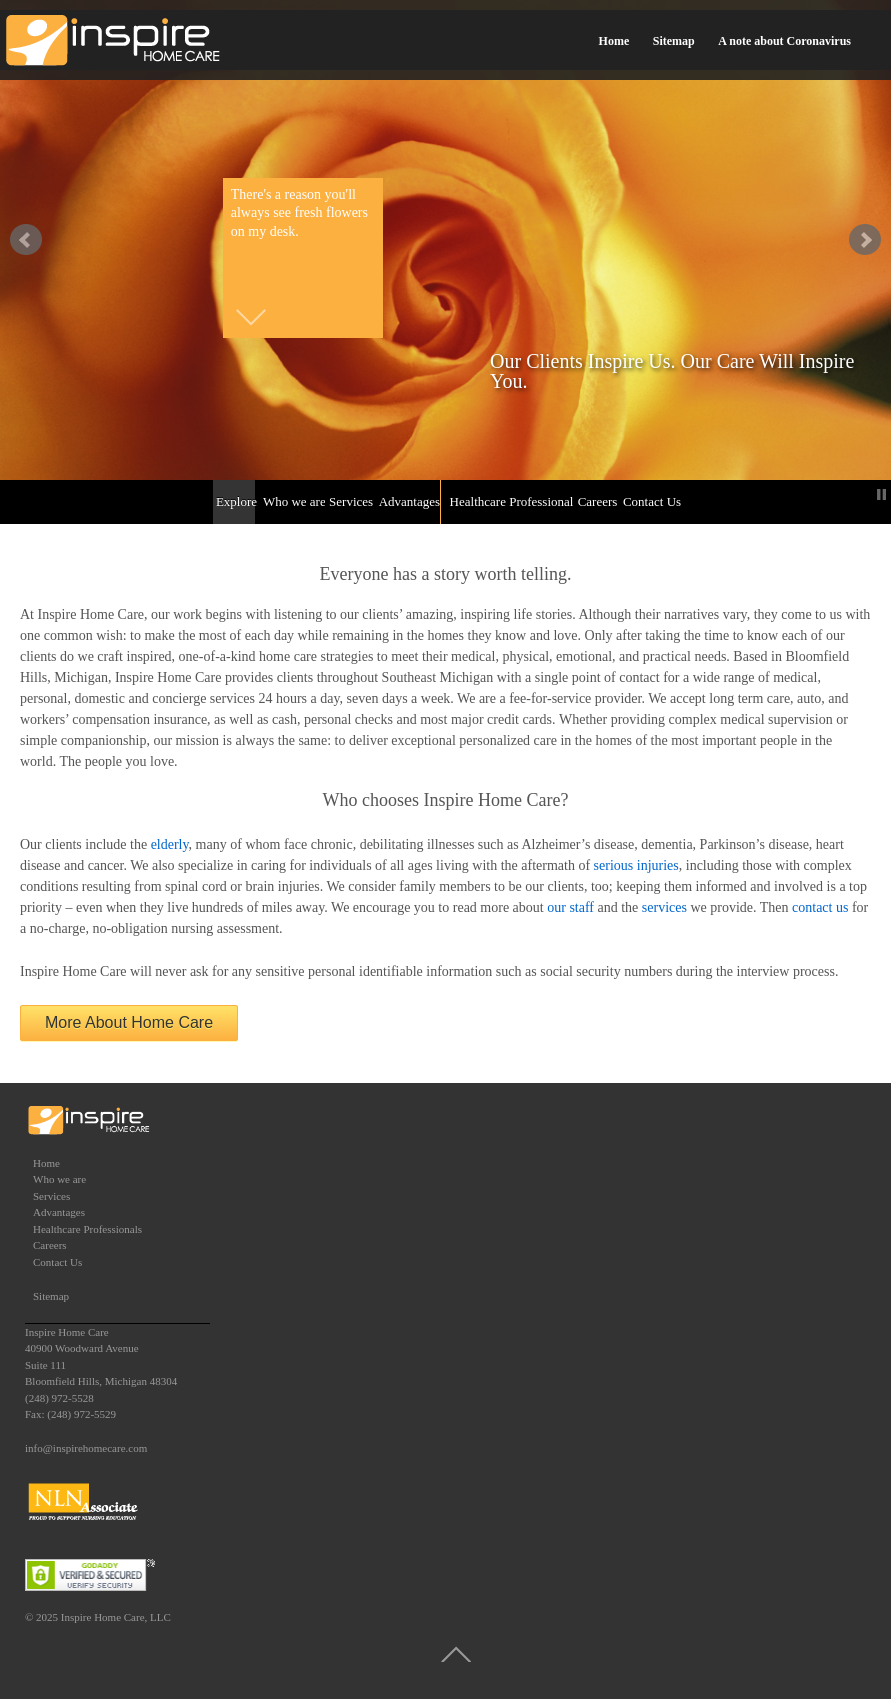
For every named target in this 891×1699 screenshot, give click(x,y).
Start (866, 494)
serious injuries (636, 865)
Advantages (408, 501)
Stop (881, 494)
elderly (170, 844)
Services (349, 501)
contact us (820, 907)
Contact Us (650, 501)
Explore (235, 501)
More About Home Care (129, 1022)
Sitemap (674, 41)
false (26, 240)
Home (614, 41)
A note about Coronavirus (784, 41)
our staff (570, 907)
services (664, 907)
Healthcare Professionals (510, 501)
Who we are (292, 501)
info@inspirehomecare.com (86, 1448)
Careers (596, 501)
